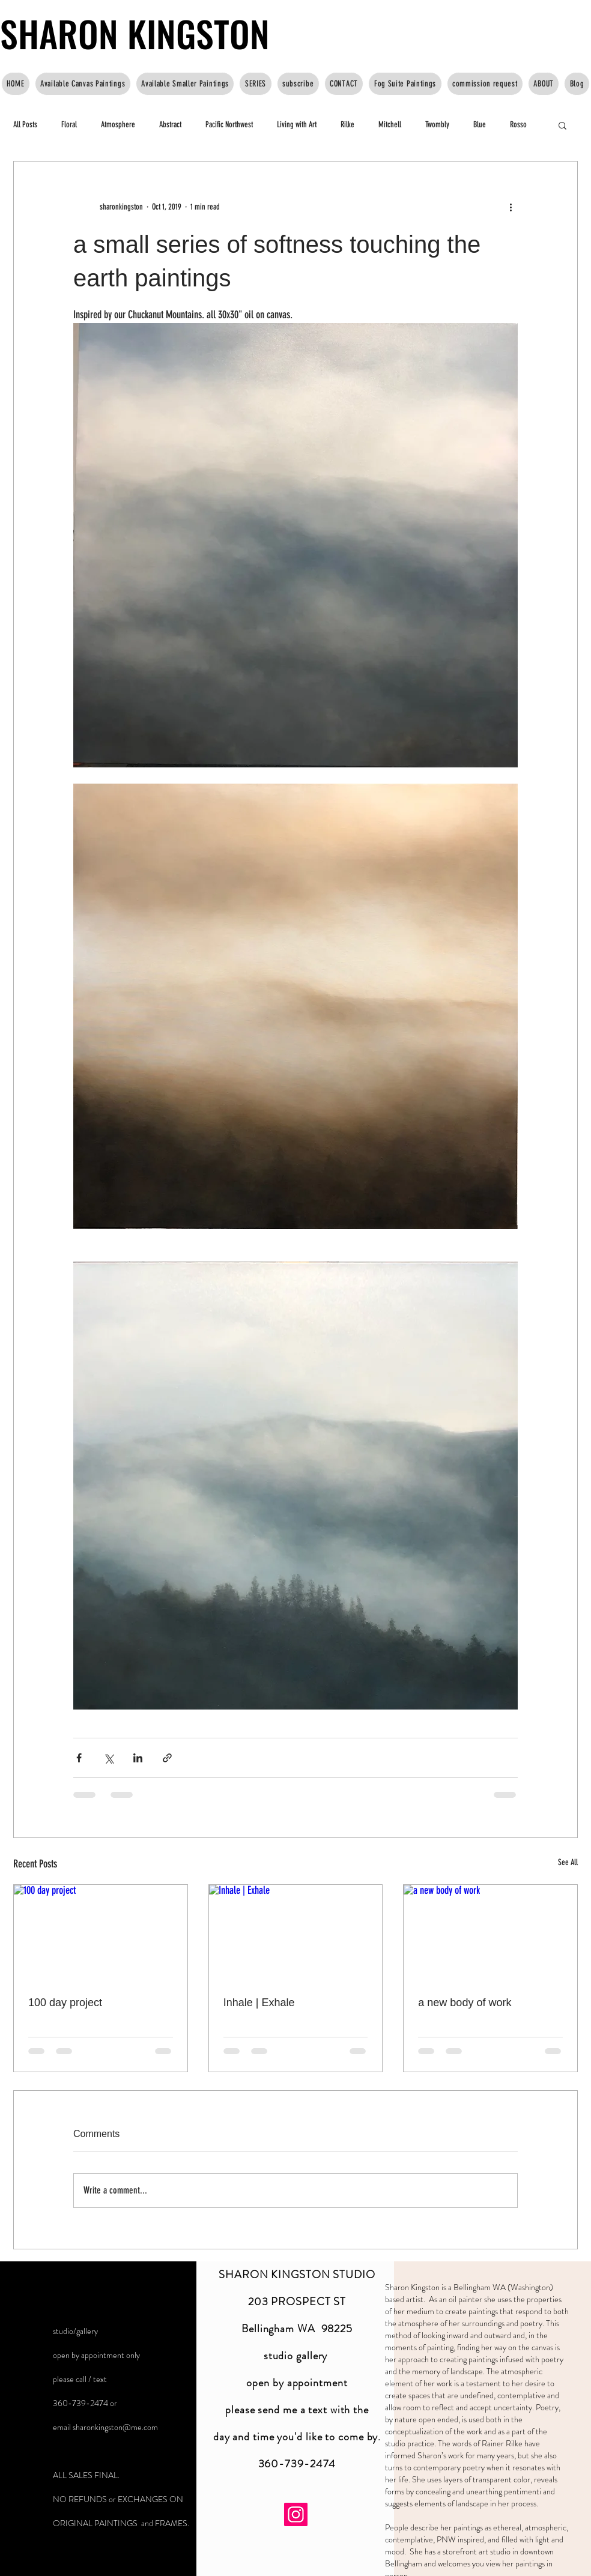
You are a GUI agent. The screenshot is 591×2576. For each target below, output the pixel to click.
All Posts (25, 124)
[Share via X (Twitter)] (108, 1758)
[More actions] (510, 207)
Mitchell (389, 124)
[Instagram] (296, 2514)
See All (568, 1862)
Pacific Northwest (229, 124)
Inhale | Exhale (259, 2003)
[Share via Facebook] (79, 1758)
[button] (562, 125)
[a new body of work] (490, 1933)
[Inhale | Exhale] (296, 1933)
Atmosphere (118, 124)
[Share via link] (167, 1758)
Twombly (437, 124)
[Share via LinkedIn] (138, 1758)
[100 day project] (100, 1933)
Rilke (347, 124)
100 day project (65, 2003)
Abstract (170, 124)
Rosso (518, 124)
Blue (479, 124)
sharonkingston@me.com (115, 2427)
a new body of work (464, 2003)
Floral (69, 124)
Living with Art (297, 124)
